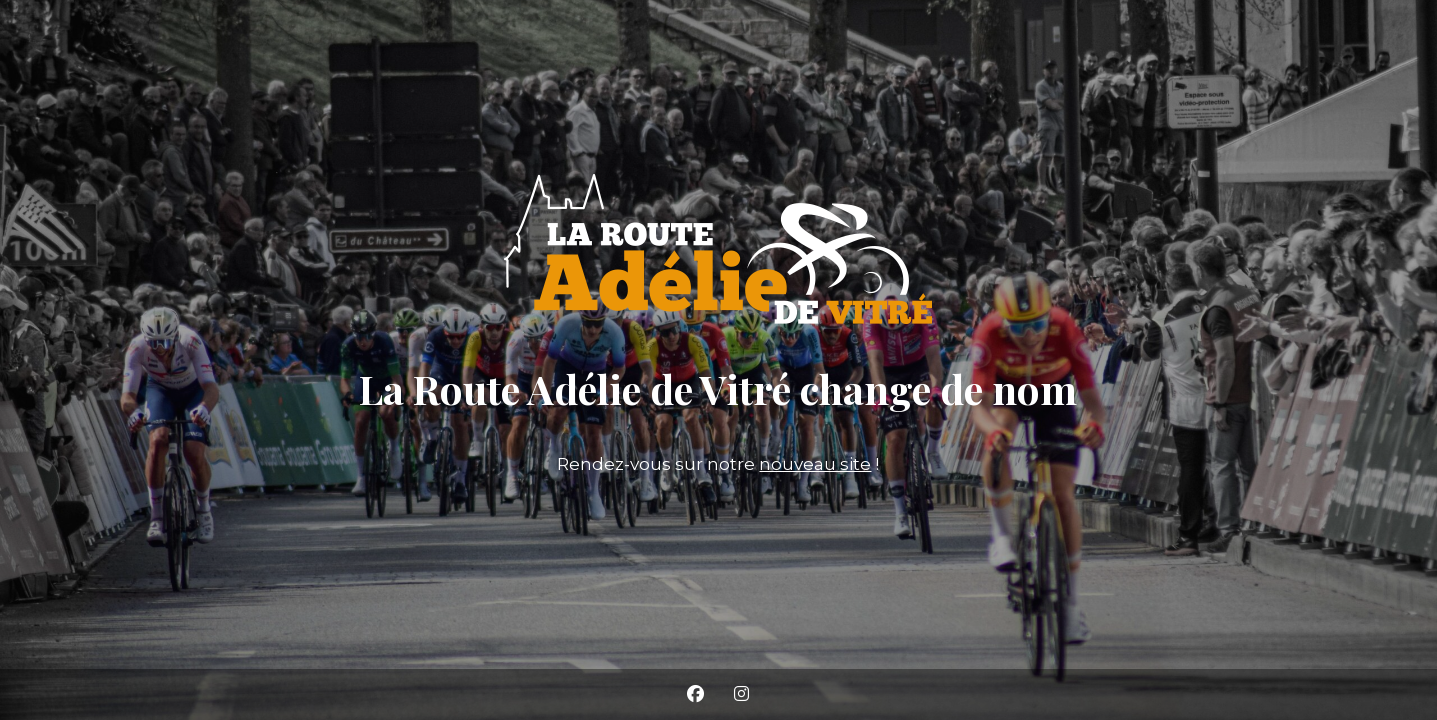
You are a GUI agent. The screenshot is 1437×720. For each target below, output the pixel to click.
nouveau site (815, 464)
